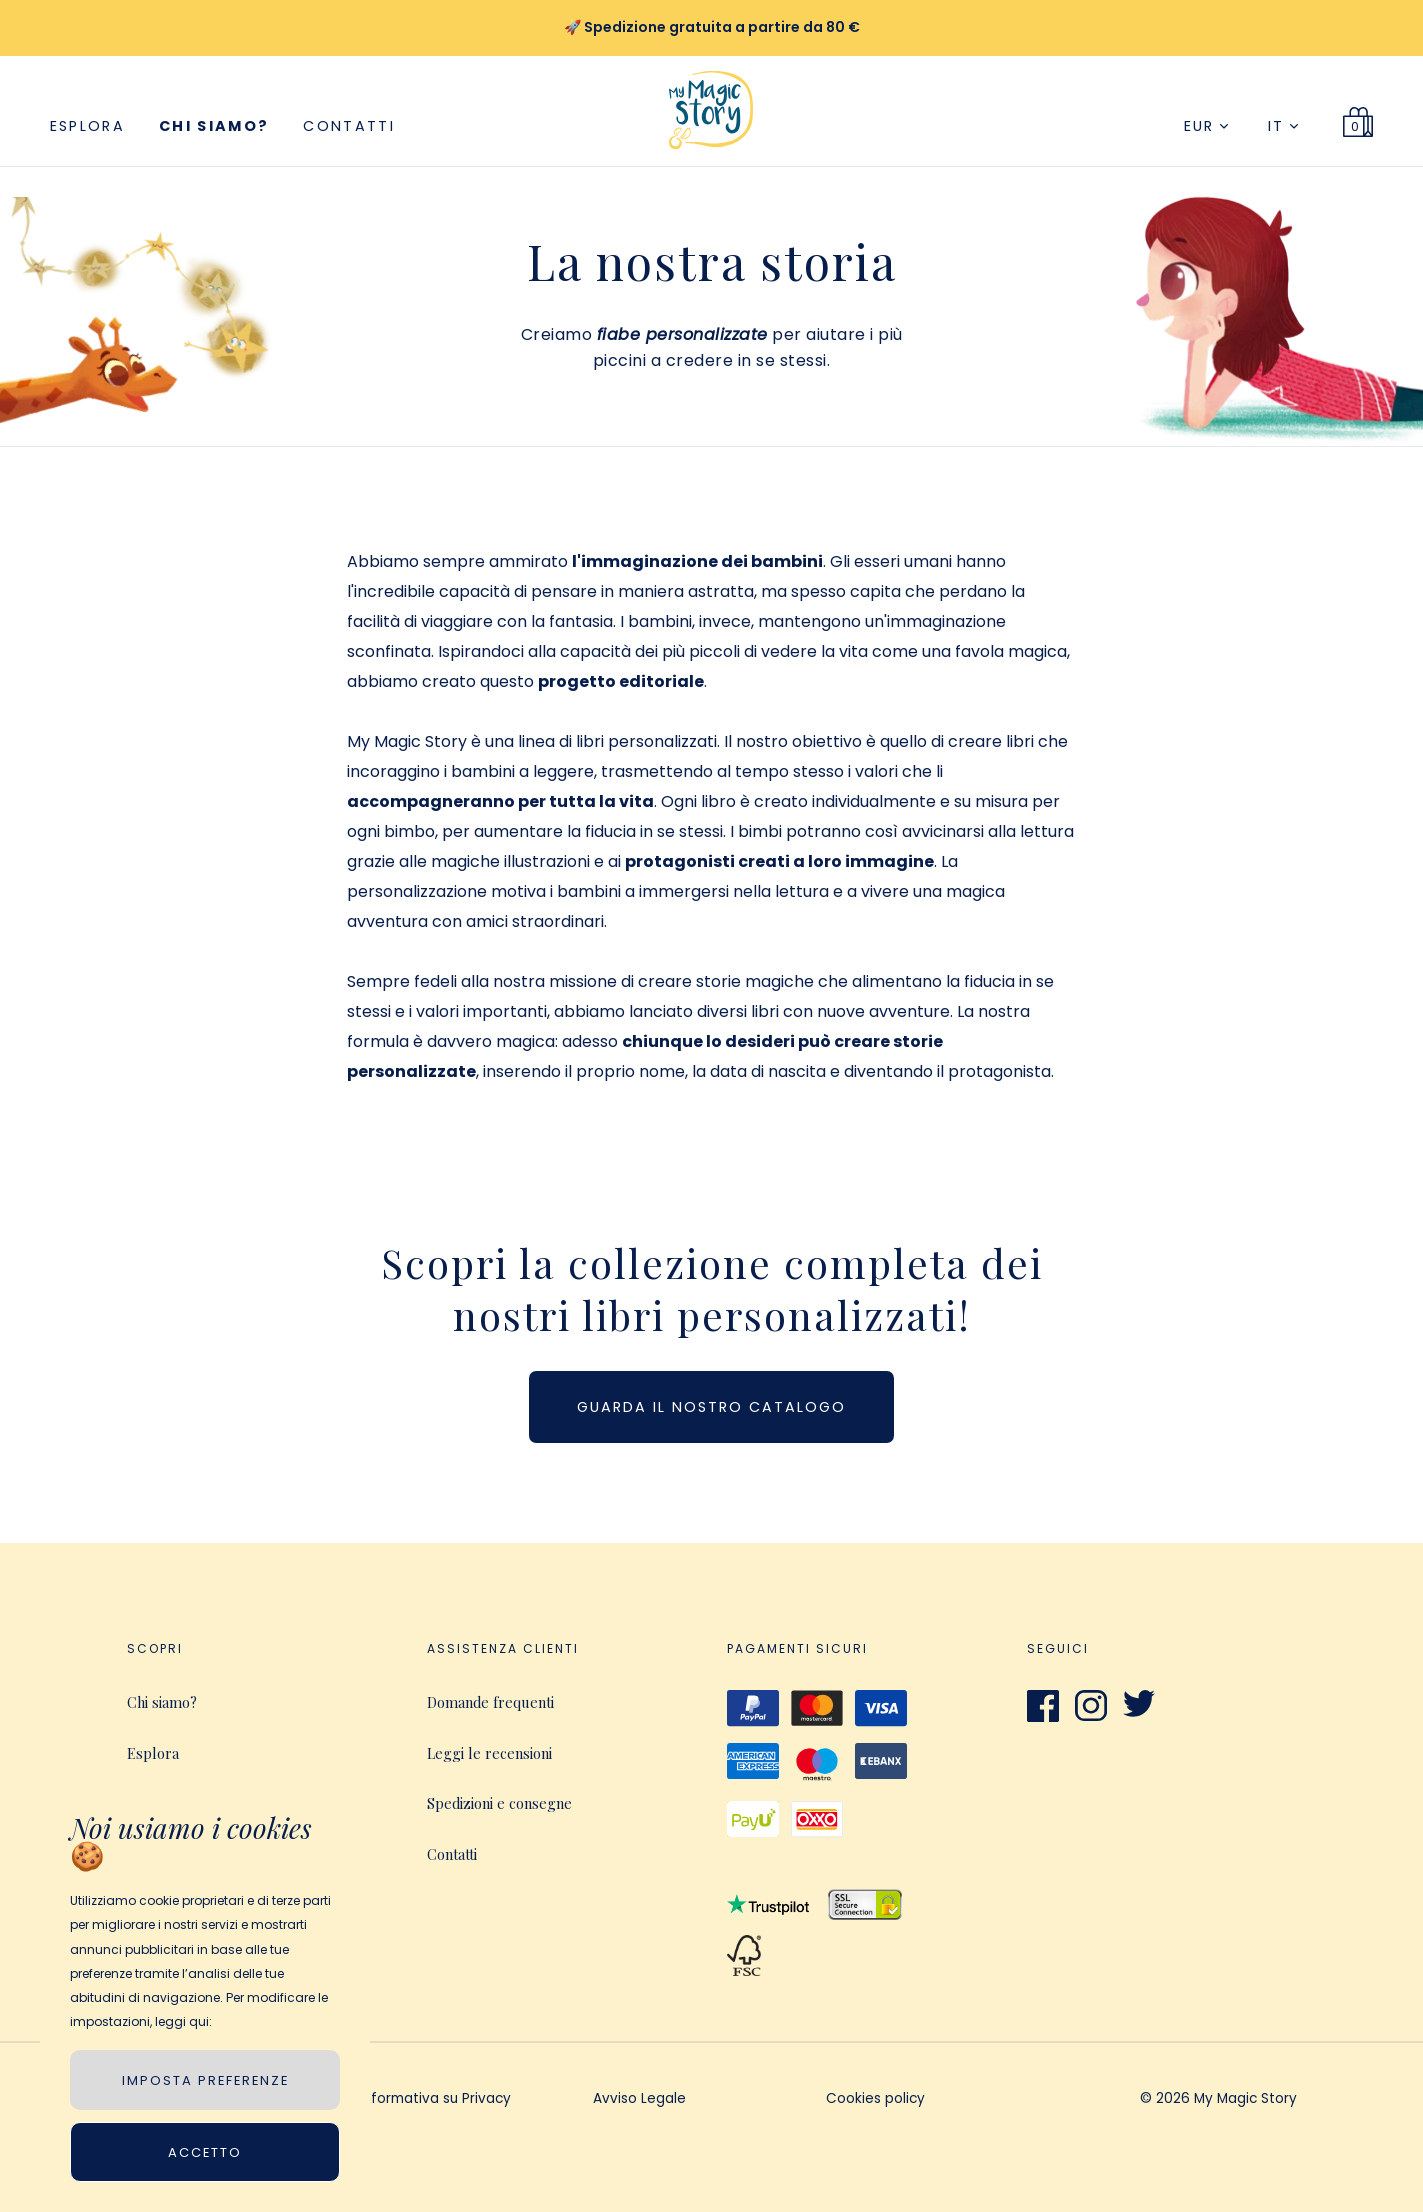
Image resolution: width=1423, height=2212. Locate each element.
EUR (1206, 126)
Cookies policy (875, 2100)
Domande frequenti (490, 1702)
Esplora (87, 126)
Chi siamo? (214, 126)
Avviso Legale (639, 2100)
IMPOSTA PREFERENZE (205, 2080)
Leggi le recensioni (489, 1753)
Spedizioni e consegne (499, 1803)
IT (1283, 126)
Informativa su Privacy (435, 2100)
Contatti (349, 126)
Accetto (205, 2152)
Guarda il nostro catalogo (711, 1407)
